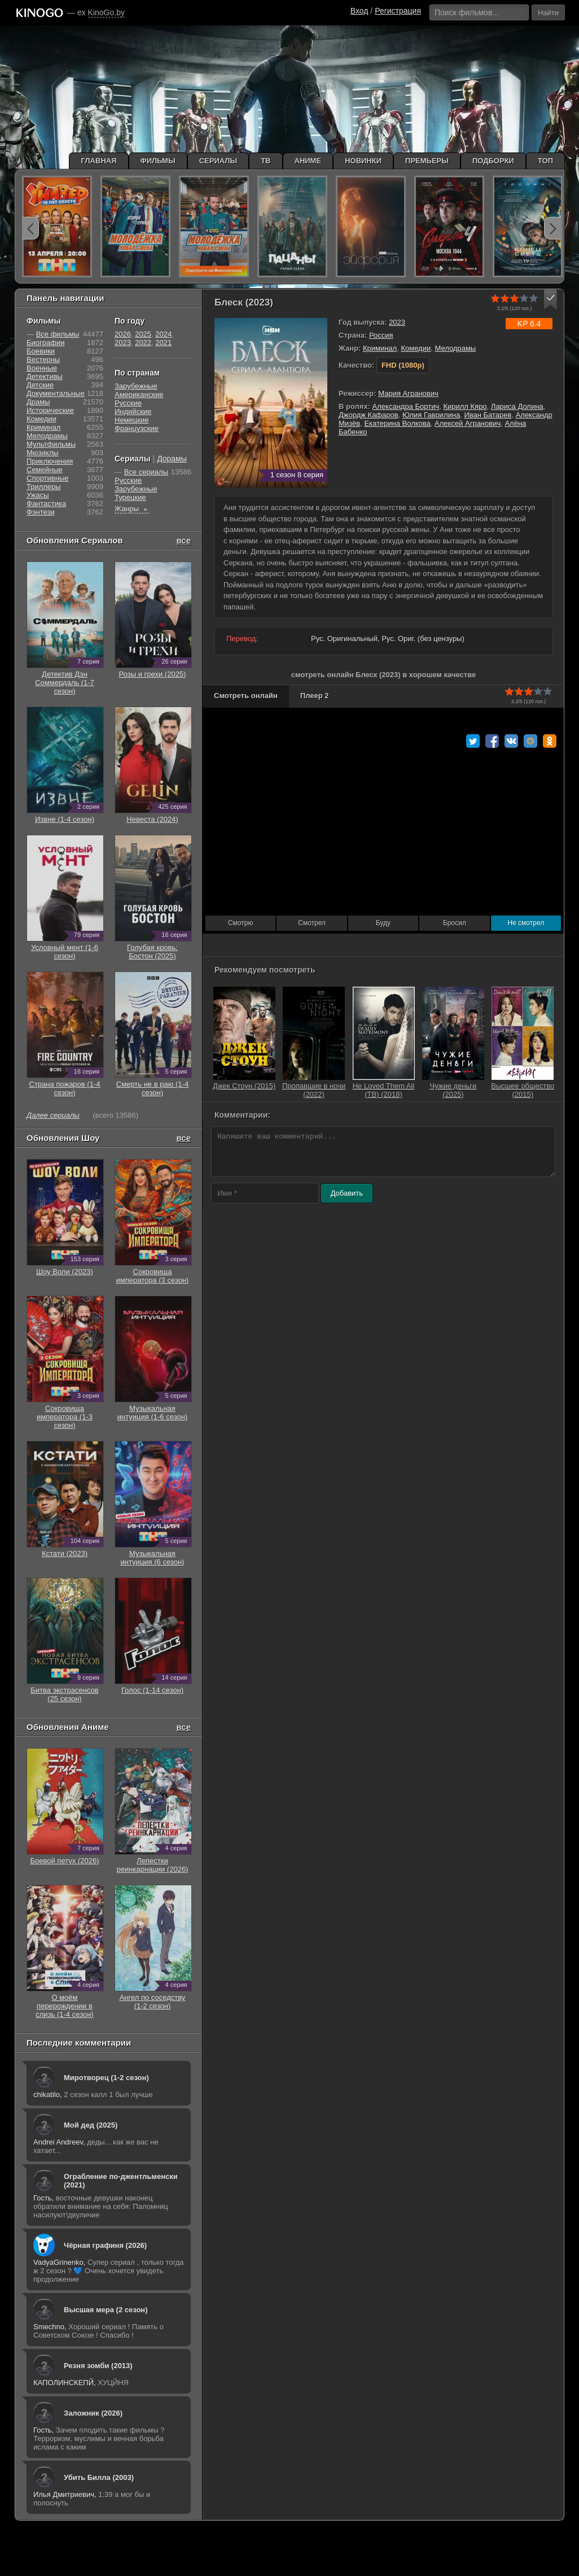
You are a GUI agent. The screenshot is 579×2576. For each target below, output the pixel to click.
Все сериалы (146, 472)
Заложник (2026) (93, 2413)
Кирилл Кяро (464, 406)
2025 (143, 334)
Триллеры (44, 486)
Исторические (50, 410)
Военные (42, 368)
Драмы (38, 402)
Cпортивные (47, 478)
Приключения (50, 461)
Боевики (41, 351)
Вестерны (43, 359)
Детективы (45, 376)
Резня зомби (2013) (98, 2365)
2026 (123, 334)
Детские (40, 385)
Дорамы (172, 458)
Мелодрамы (455, 348)
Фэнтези (41, 512)
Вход (359, 10)
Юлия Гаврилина (431, 415)
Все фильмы (58, 334)
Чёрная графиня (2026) (105, 2245)
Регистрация (398, 10)
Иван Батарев (487, 415)
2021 (163, 342)
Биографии (45, 342)
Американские (139, 394)
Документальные (56, 393)
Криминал (380, 348)
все (183, 540)
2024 (163, 334)
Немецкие (131, 420)
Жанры (132, 508)
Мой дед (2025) (90, 2125)
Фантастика (46, 503)
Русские (128, 403)
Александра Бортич (406, 406)
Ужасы (38, 495)
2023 (397, 322)
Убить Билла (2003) (99, 2477)
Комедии (416, 348)
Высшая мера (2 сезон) (106, 2309)
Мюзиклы (43, 452)
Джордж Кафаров (368, 415)
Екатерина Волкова (397, 423)
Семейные (45, 469)
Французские (137, 428)
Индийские (133, 411)
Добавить (347, 1193)
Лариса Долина (517, 406)
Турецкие (130, 497)
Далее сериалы (53, 1115)
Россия (381, 335)
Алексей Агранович (468, 423)
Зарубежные (136, 386)
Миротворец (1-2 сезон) (106, 2077)
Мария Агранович (408, 393)
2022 (143, 342)
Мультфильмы (51, 444)
